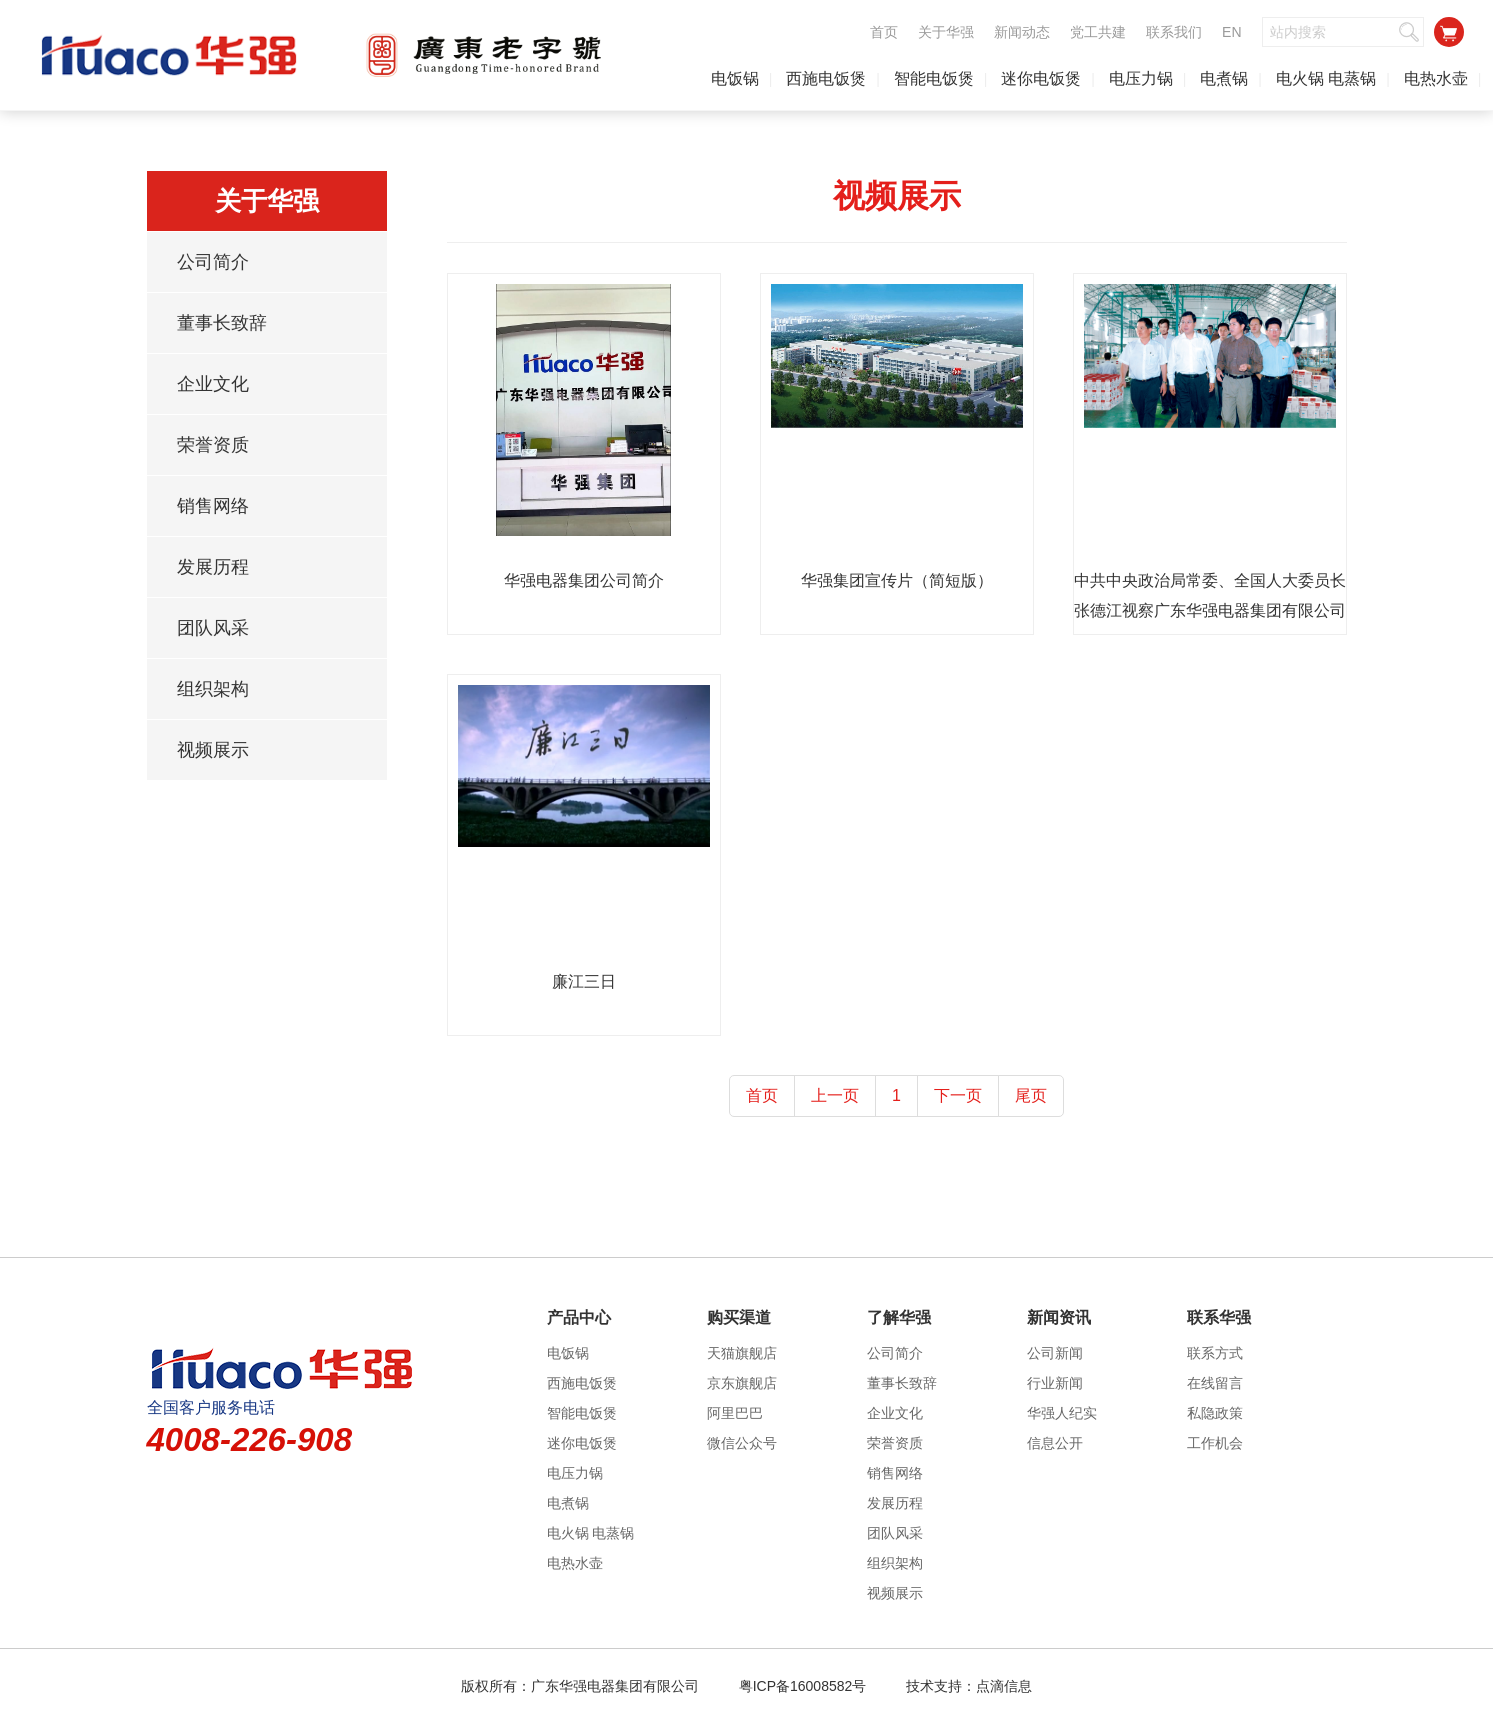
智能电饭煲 (934, 78)
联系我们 (1174, 32)
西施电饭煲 (826, 78)
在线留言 (1215, 1383)
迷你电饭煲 (1041, 78)
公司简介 (213, 262)
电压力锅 (1141, 78)
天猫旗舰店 (742, 1353)
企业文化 (213, 384)
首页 (884, 32)
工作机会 (1215, 1443)
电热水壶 (1436, 78)
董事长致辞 (222, 323)
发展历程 (213, 567)
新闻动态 (1022, 32)
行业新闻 (1055, 1383)
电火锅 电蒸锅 (1326, 78)
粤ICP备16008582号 (803, 1686)
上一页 (835, 1095)
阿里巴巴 (735, 1413)
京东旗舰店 (742, 1383)
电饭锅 (735, 78)
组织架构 (213, 689)
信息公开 (1055, 1443)
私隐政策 (1215, 1413)
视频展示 (213, 750)
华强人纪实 (1062, 1413)
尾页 (1031, 1095)
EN (1231, 32)
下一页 (958, 1095)
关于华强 (946, 32)
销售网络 (213, 506)
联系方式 (1215, 1353)
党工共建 (1098, 32)
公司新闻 (1055, 1353)
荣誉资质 (213, 445)
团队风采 (213, 628)
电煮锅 (1224, 78)
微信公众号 (742, 1443)
